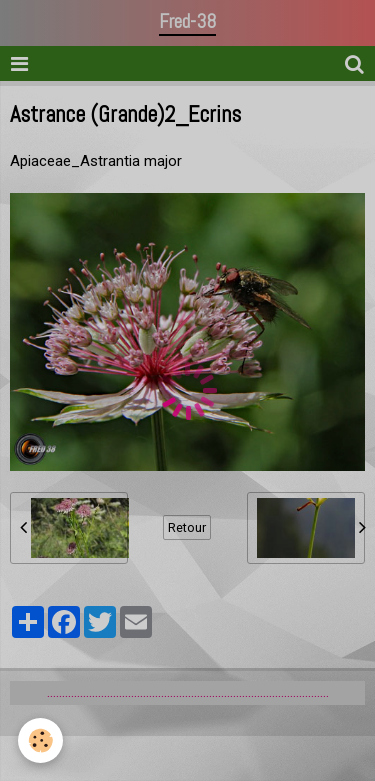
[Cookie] (40, 740)
